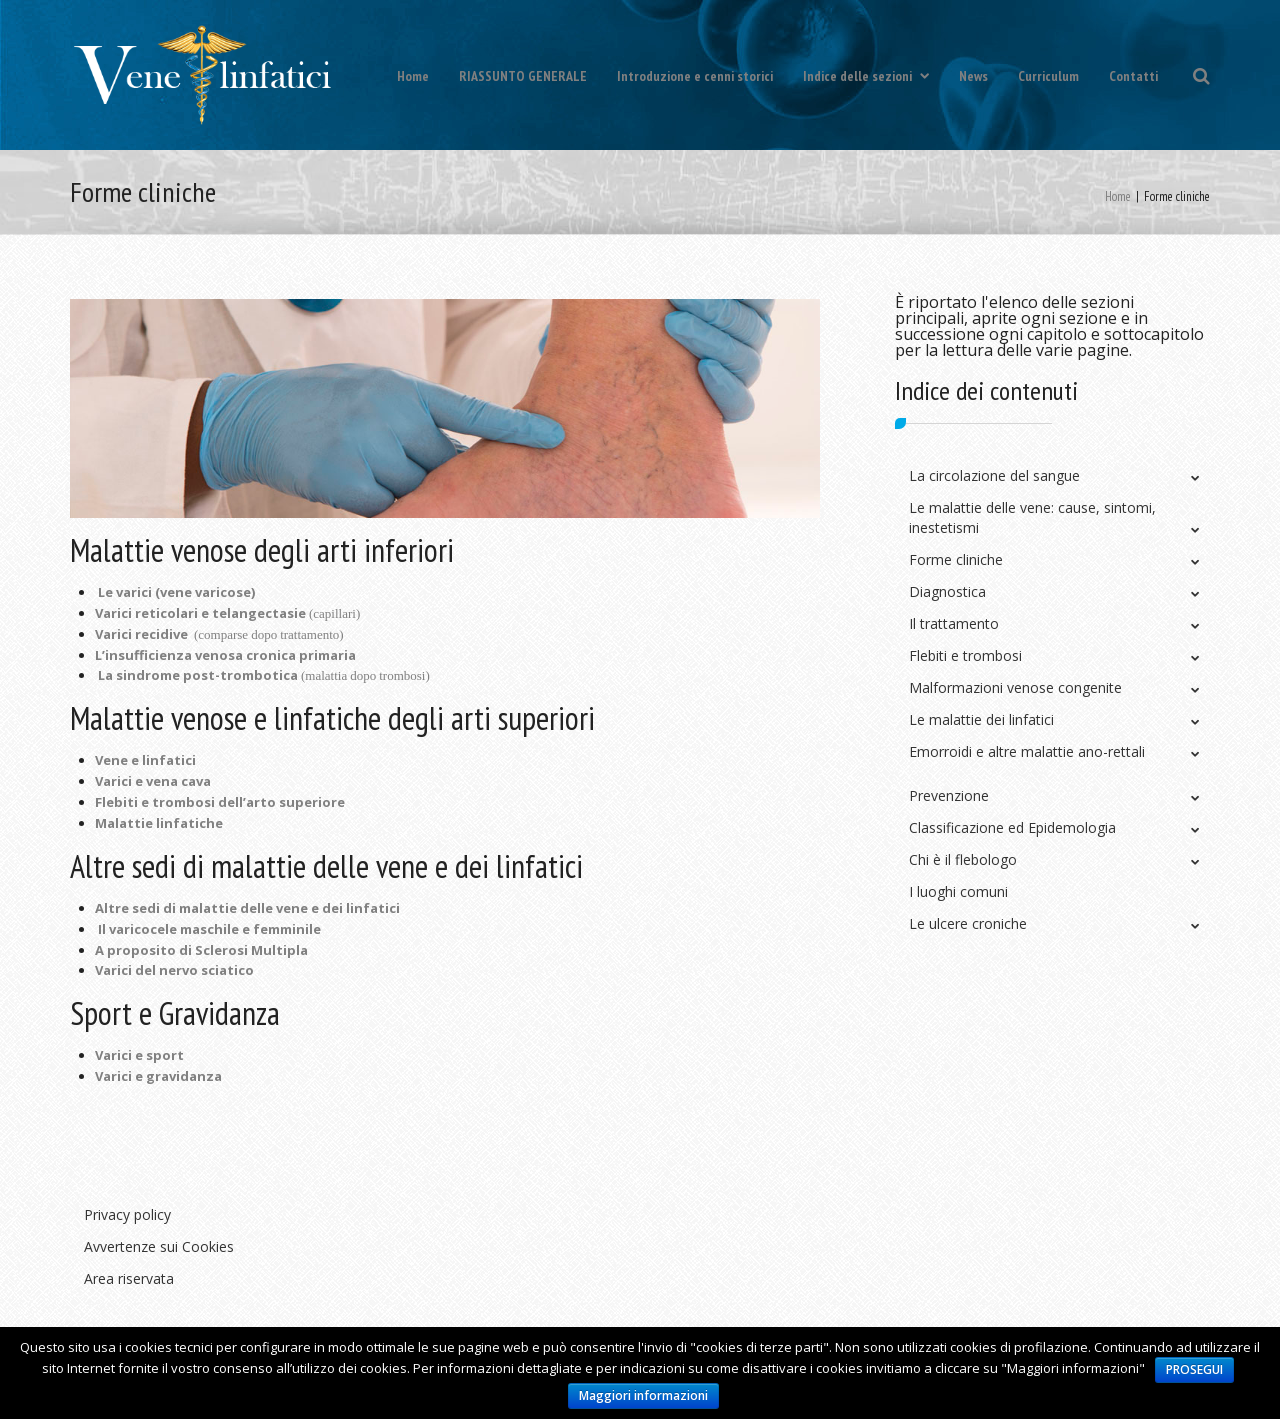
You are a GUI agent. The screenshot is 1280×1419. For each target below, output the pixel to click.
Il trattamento (954, 623)
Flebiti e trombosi (965, 655)
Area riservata (129, 1278)
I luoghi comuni (958, 891)
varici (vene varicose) (185, 592)
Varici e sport (139, 1055)
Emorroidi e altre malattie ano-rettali (1027, 751)
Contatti (1133, 76)
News (973, 76)
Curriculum (1048, 76)
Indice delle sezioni (866, 76)
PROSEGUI (1194, 1369)
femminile (287, 929)
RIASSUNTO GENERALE (523, 76)
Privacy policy (127, 1214)
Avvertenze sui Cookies (159, 1246)
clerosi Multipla (255, 950)
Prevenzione (949, 795)
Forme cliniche (956, 559)
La (107, 675)
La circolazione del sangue (994, 475)
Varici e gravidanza (158, 1076)
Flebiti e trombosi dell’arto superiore (220, 802)
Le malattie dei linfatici (981, 719)
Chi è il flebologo (963, 859)
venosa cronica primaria (275, 655)
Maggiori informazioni (643, 1395)
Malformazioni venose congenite (1015, 687)
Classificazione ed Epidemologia (1012, 827)
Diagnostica (947, 591)
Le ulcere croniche (968, 923)
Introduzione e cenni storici (695, 76)
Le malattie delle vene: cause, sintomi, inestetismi (1032, 517)
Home (413, 76)
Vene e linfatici (145, 760)
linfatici (373, 908)
